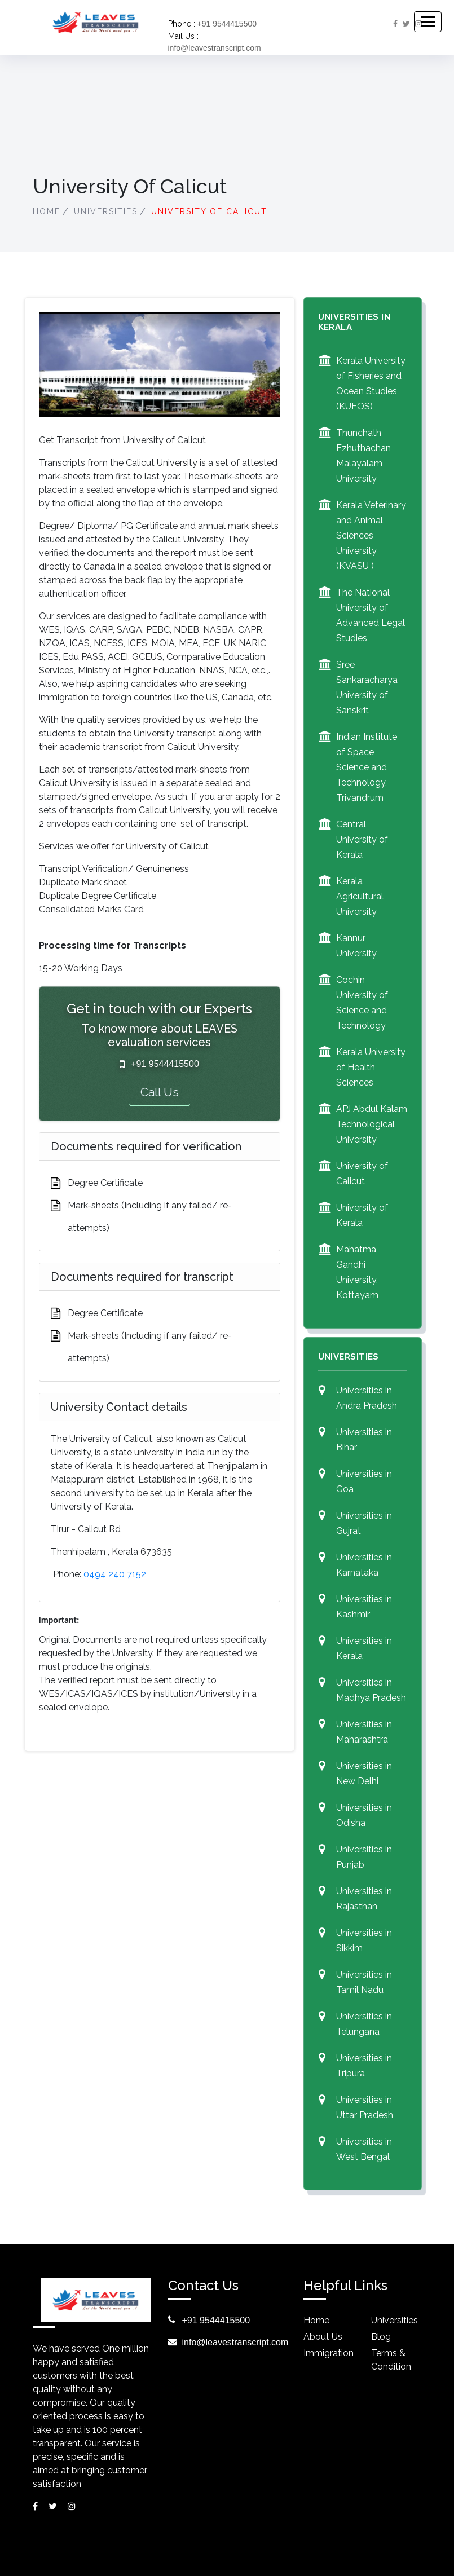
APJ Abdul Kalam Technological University (371, 1124)
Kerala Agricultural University (360, 896)
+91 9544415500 (227, 23)
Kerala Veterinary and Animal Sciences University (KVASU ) (371, 535)
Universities (106, 211)
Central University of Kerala (362, 839)
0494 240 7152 (114, 1574)
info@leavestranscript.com (214, 47)
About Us (322, 2336)
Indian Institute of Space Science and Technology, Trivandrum (366, 767)
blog (381, 2336)
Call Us (159, 1092)
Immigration (328, 2353)
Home (46, 211)
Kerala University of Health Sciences (370, 1067)
